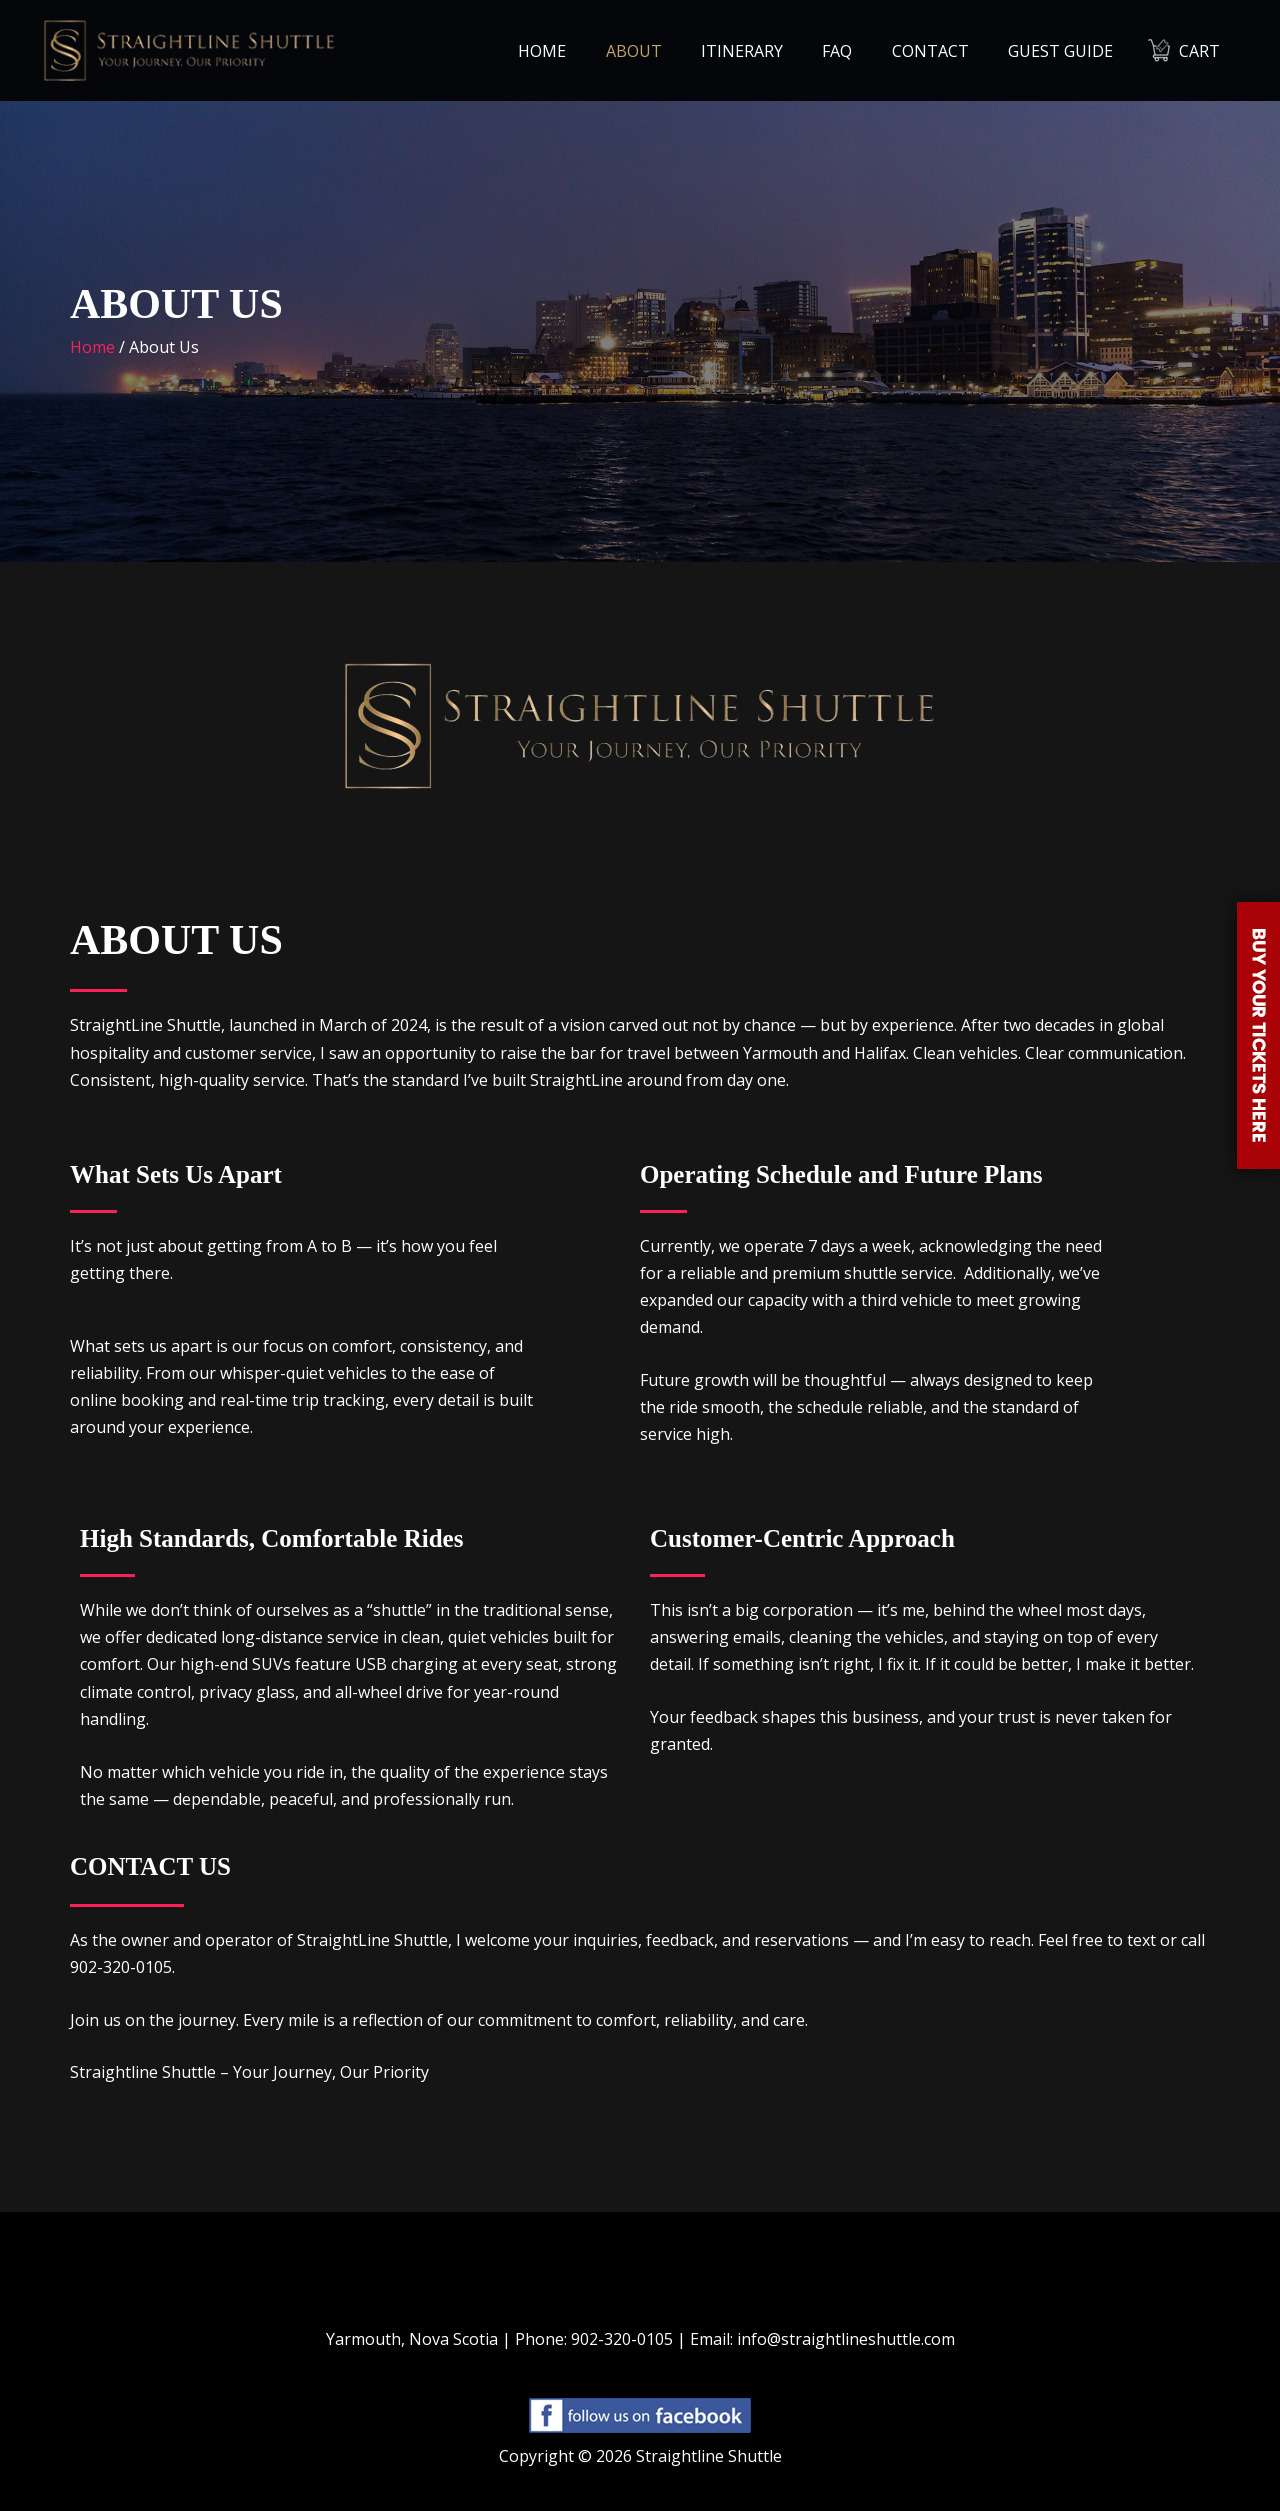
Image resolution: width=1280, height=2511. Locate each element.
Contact (948, 51)
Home (590, 51)
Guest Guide (1071, 51)
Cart (1203, 51)
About (674, 51)
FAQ (863, 51)
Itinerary (775, 51)
